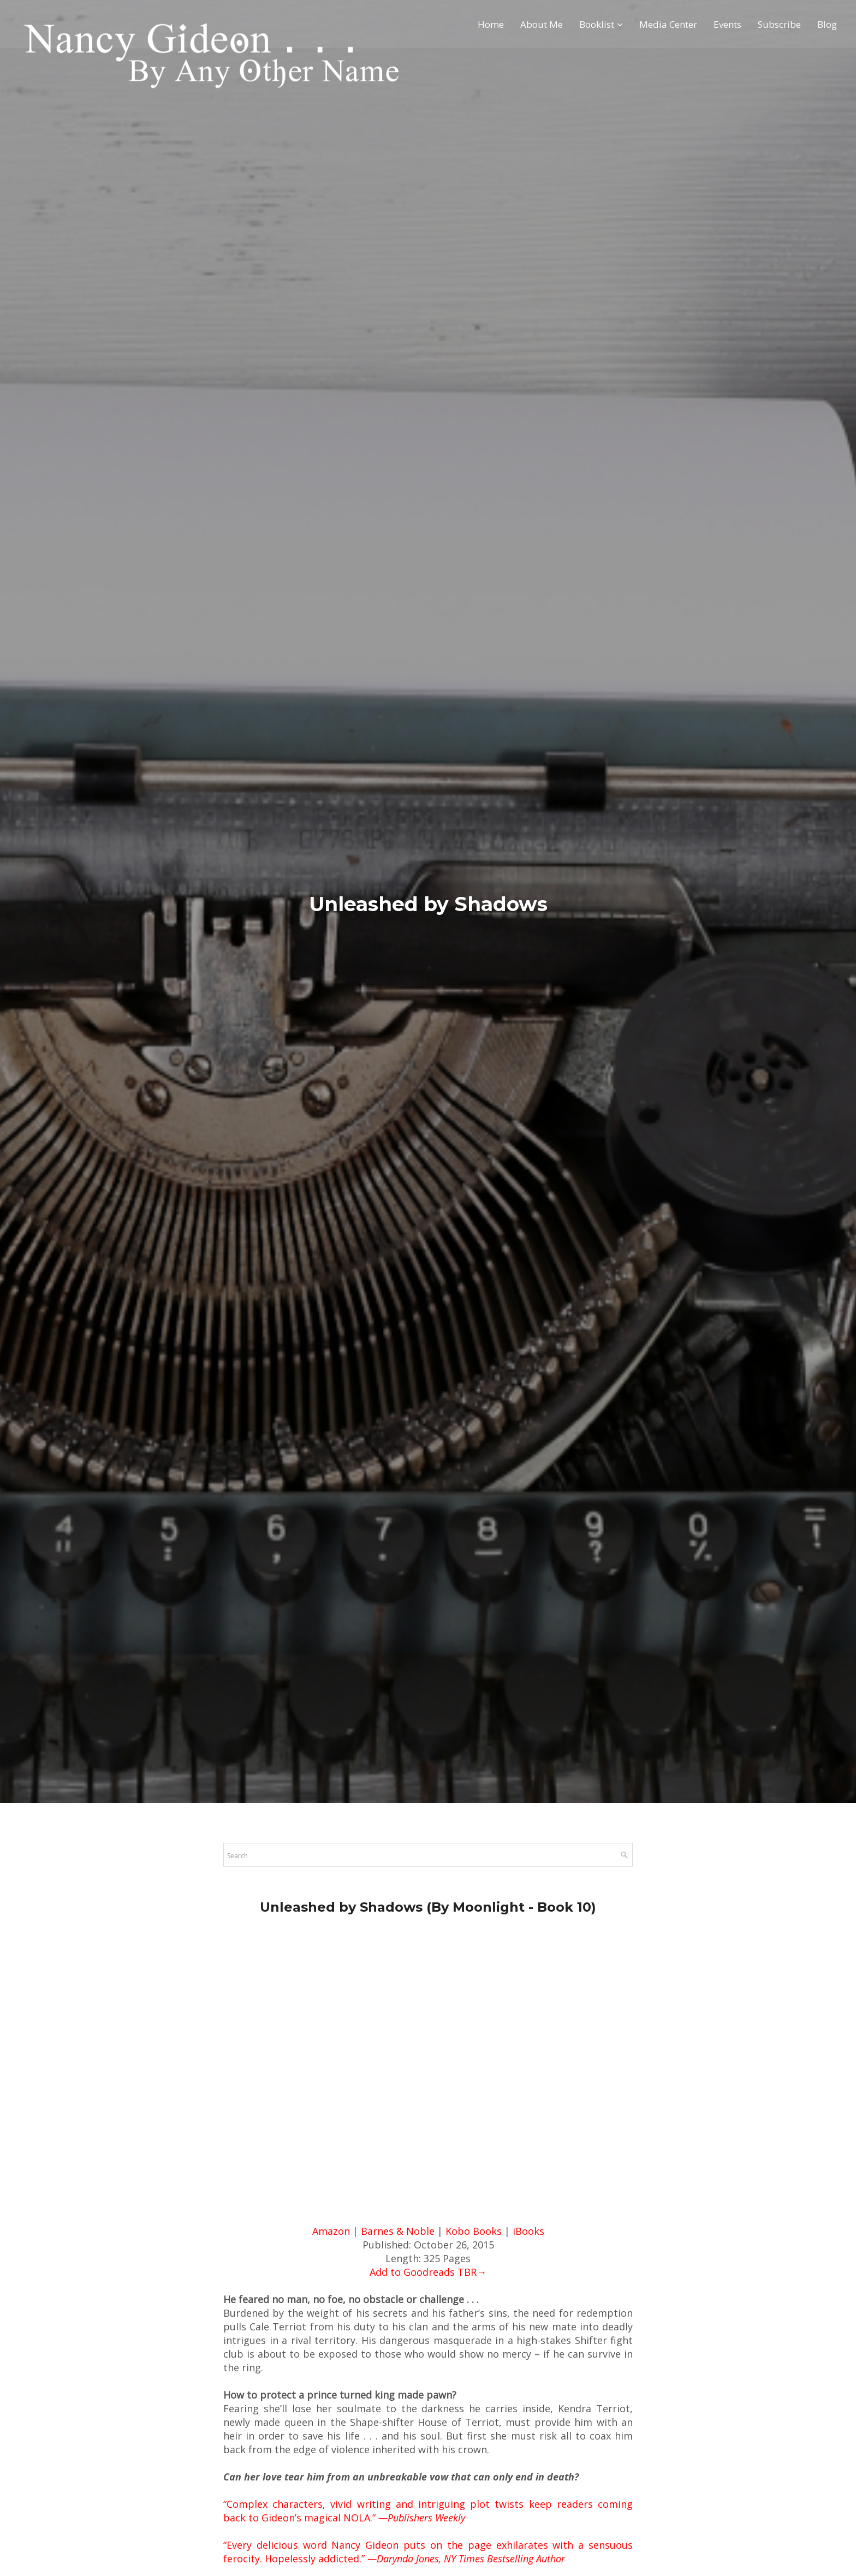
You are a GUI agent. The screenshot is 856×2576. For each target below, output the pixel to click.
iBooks (528, 2231)
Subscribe (779, 25)
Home (491, 25)
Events (727, 25)
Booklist (596, 25)
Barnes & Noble (398, 2231)
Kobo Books (473, 2231)
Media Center (668, 25)
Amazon (331, 2231)
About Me (541, 25)
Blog (827, 25)
